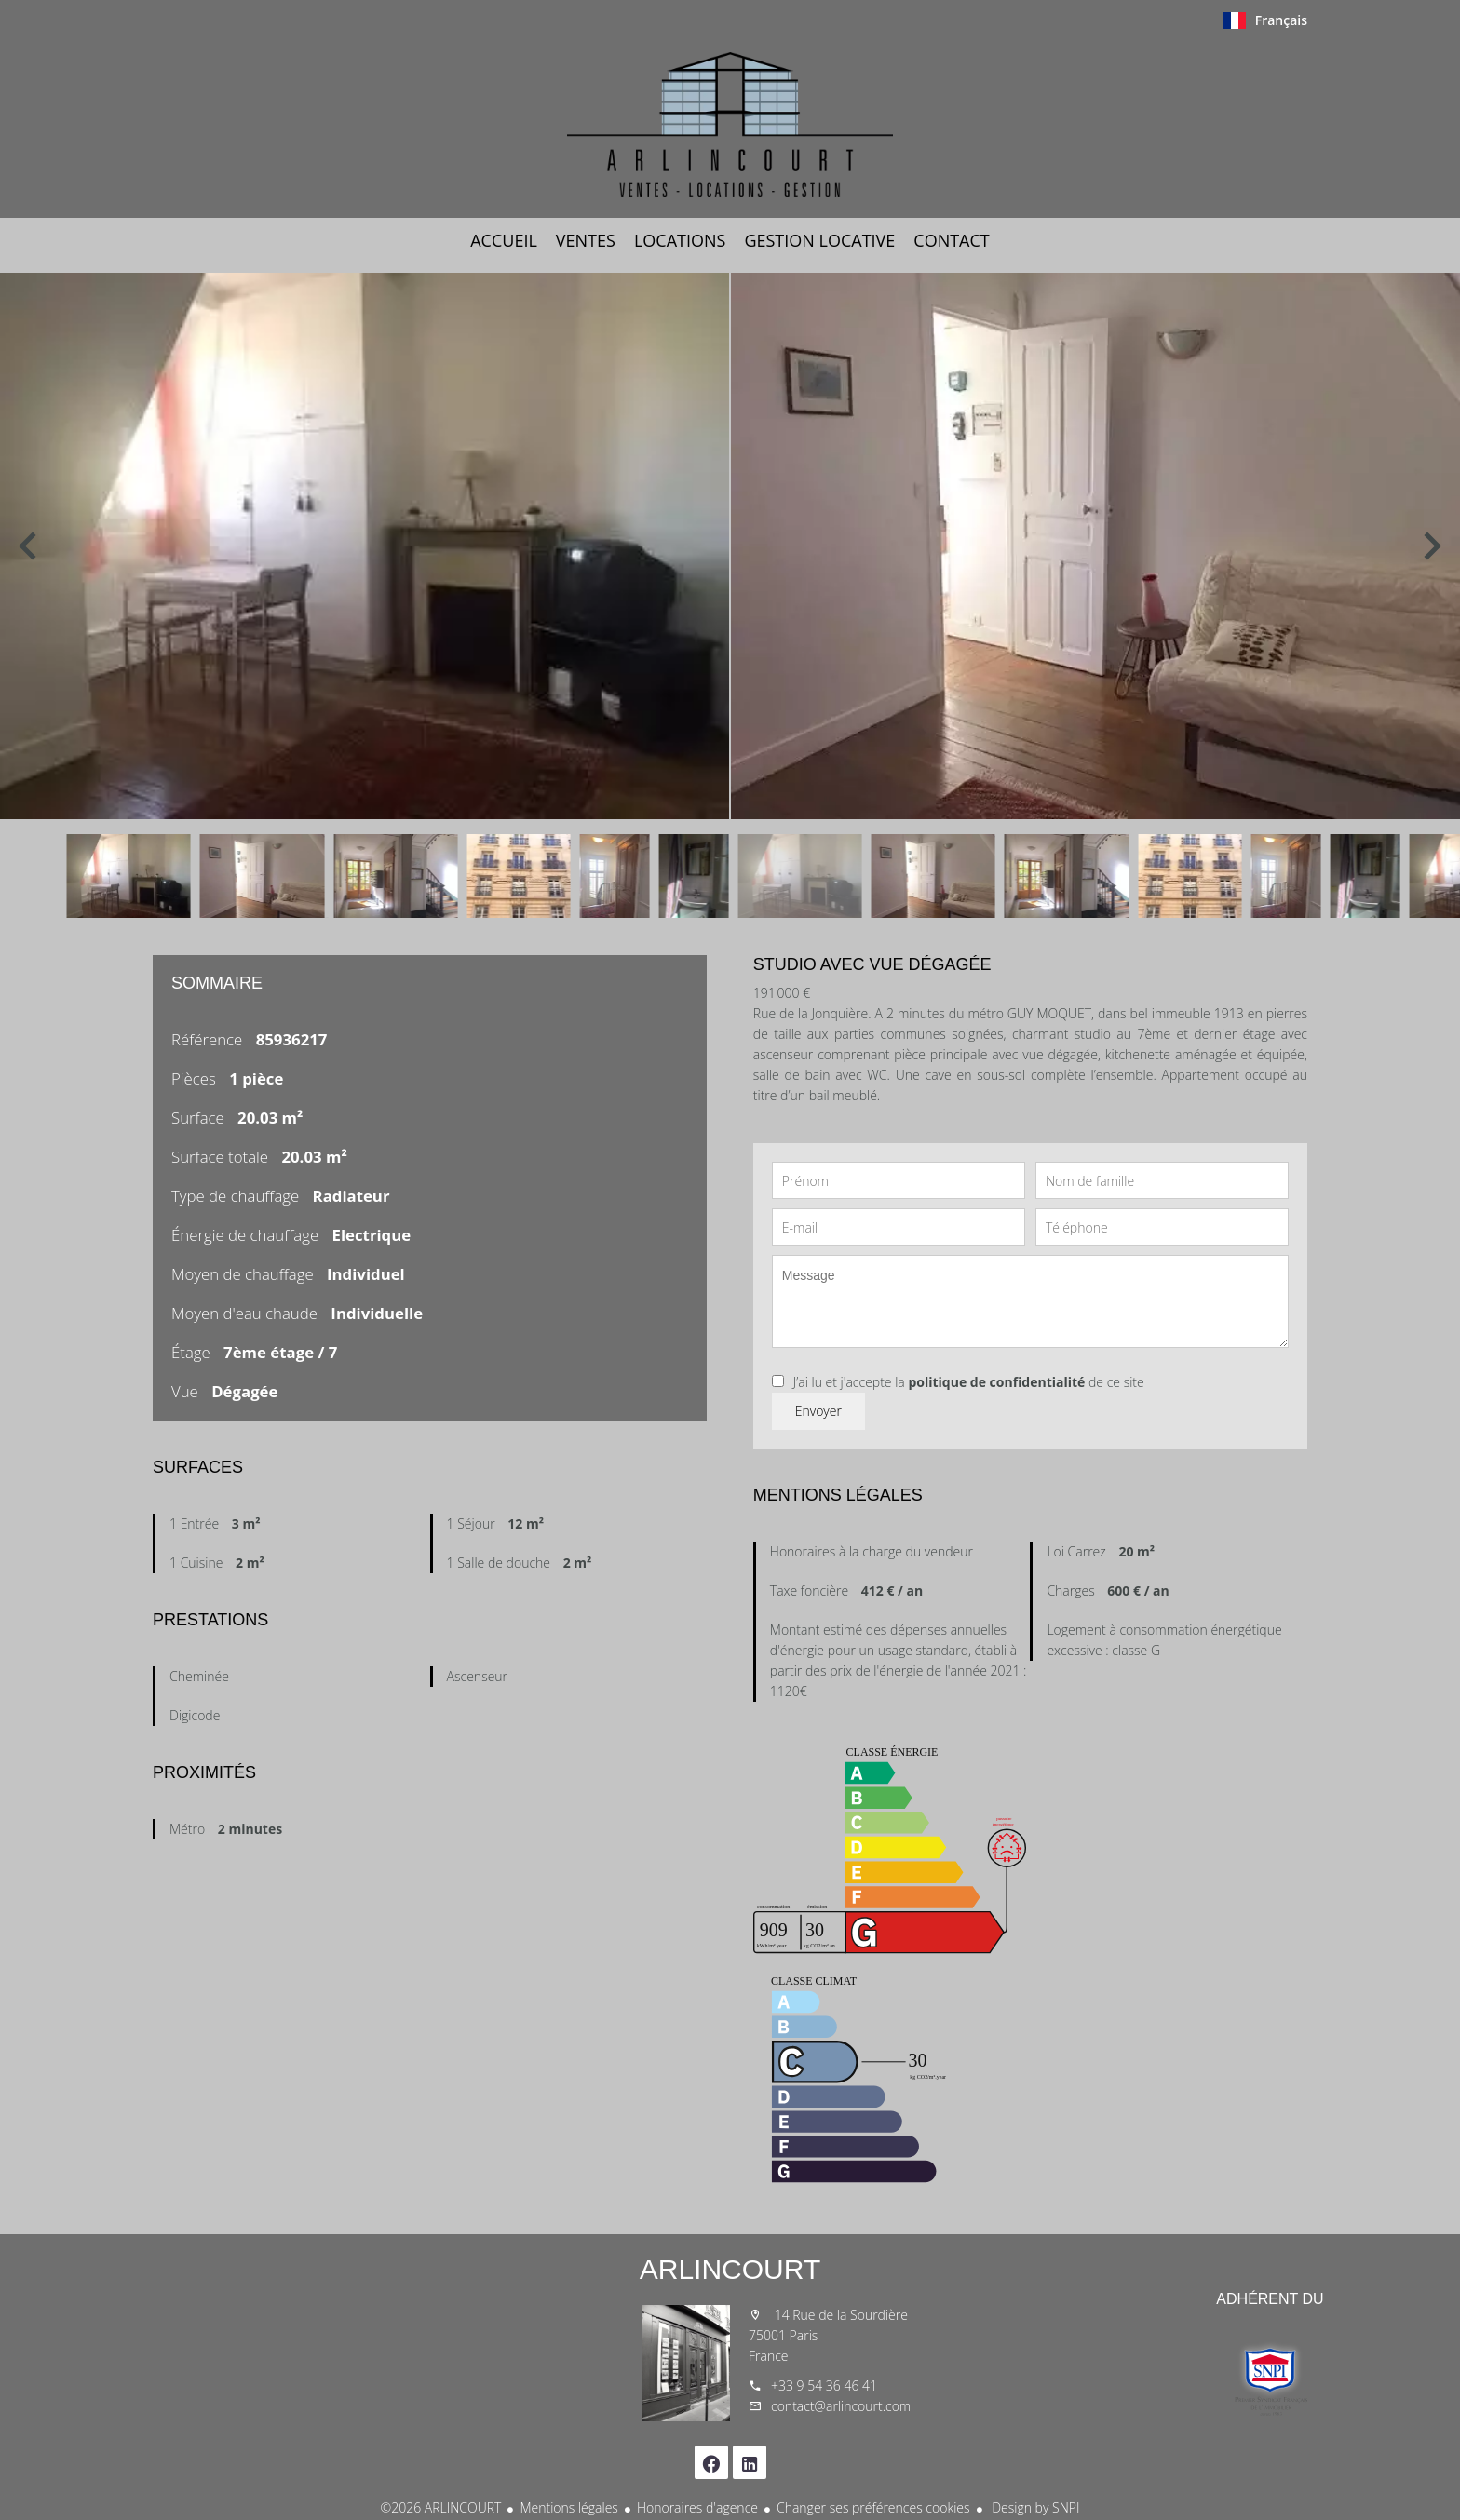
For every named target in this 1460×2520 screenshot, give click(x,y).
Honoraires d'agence (697, 2507)
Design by (1034, 2507)
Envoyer (818, 1411)
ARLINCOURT (730, 2269)
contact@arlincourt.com (841, 2406)
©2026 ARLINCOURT (441, 2507)
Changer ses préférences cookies (873, 2507)
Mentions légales (568, 2507)
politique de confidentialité (996, 1382)
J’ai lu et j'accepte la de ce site (968, 1382)
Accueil (730, 125)
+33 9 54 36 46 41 (824, 2385)
